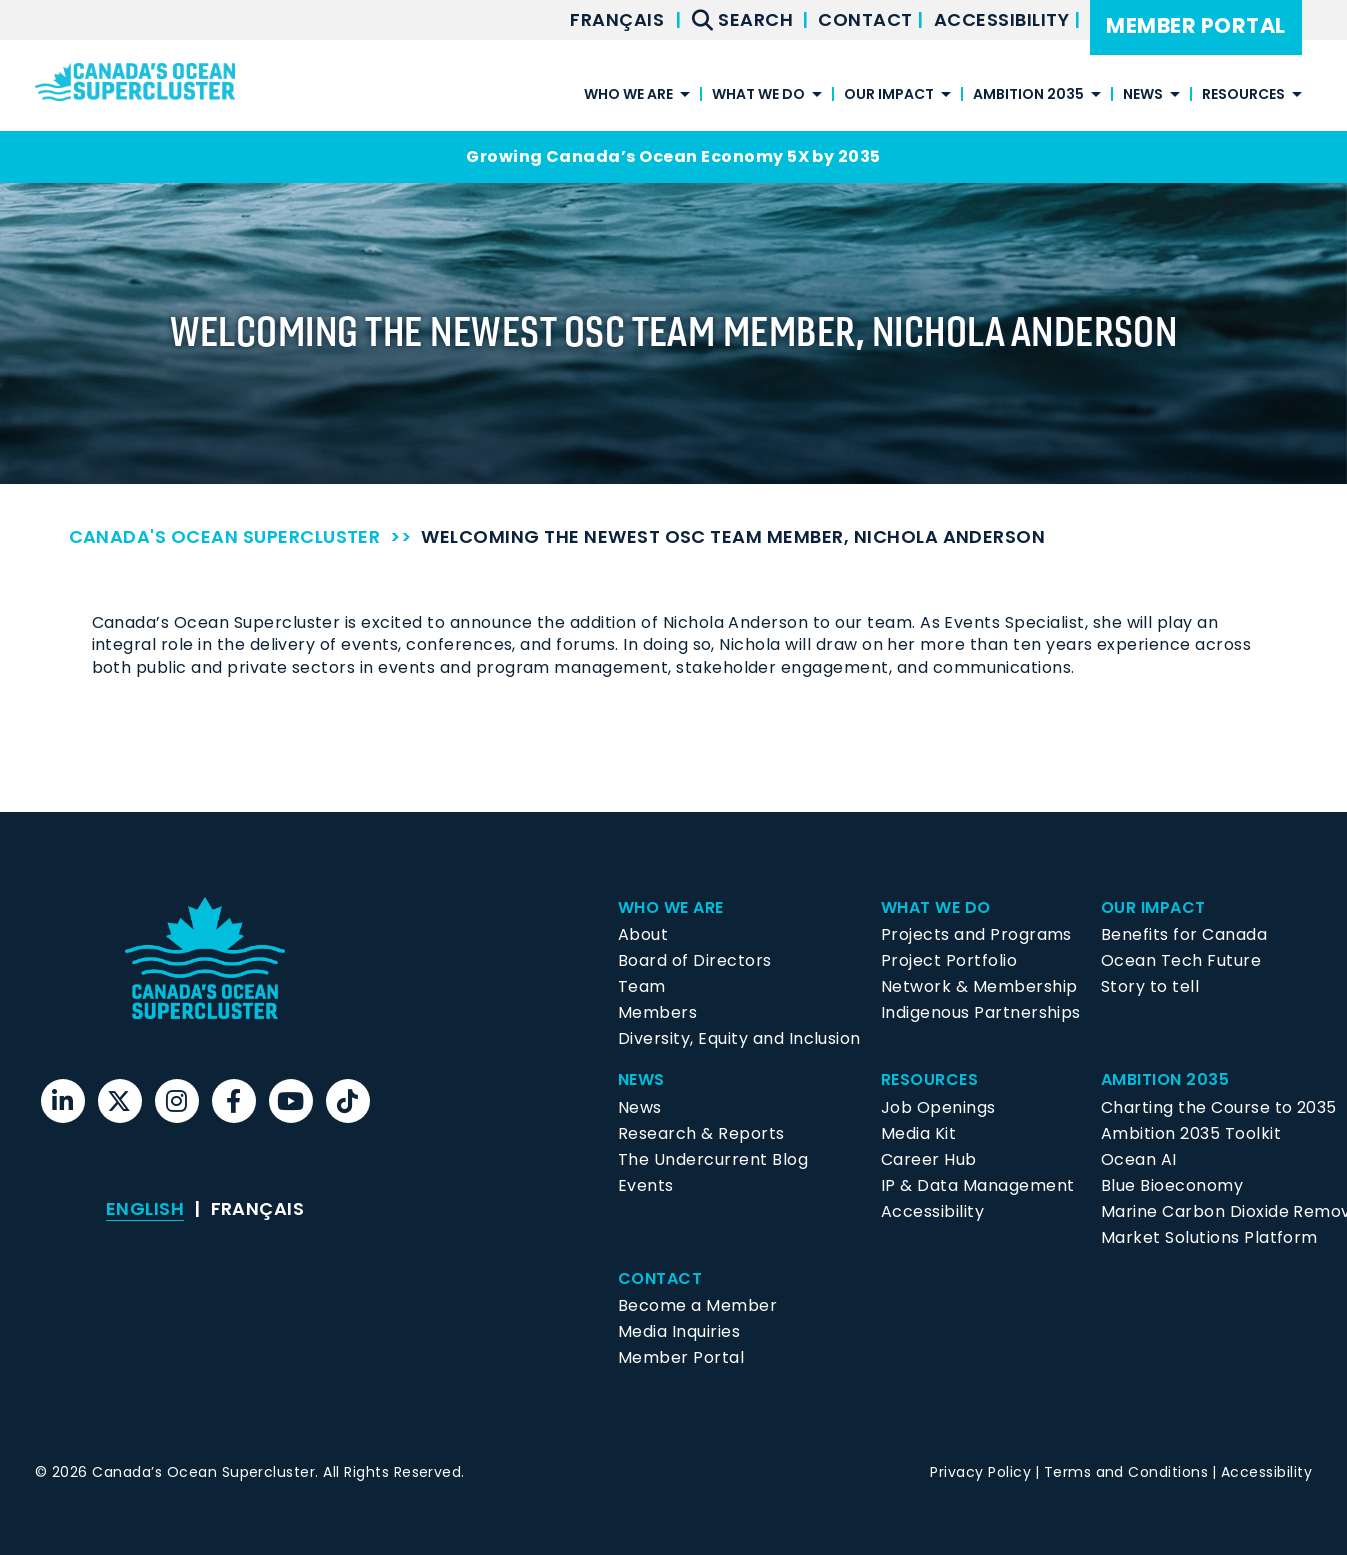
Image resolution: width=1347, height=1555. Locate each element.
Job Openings (938, 1107)
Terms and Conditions (1126, 1472)
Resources (1243, 95)
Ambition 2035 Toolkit (1191, 1133)
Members (657, 1012)
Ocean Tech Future (1181, 960)
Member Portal (1195, 25)
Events (646, 1185)
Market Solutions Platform (1209, 1237)
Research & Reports (701, 1133)
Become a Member (697, 1305)
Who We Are (628, 95)
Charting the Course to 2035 (1219, 1107)
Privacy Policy (980, 1472)
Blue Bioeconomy (1172, 1185)
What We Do (758, 95)
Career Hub (929, 1159)
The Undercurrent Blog (713, 1159)
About (643, 934)
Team (642, 986)
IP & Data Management (978, 1185)
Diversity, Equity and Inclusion (739, 1038)
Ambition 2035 (1028, 95)
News (1143, 95)
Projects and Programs (976, 934)
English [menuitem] (145, 1208)
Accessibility (1004, 19)
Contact (867, 19)
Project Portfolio (949, 960)
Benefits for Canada (1184, 934)
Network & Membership (979, 986)
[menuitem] (617, 20)
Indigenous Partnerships (981, 1012)
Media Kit (918, 1133)
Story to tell (1150, 986)
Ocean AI (1139, 1159)
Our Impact (889, 95)
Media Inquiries (679, 1331)
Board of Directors (695, 960)
